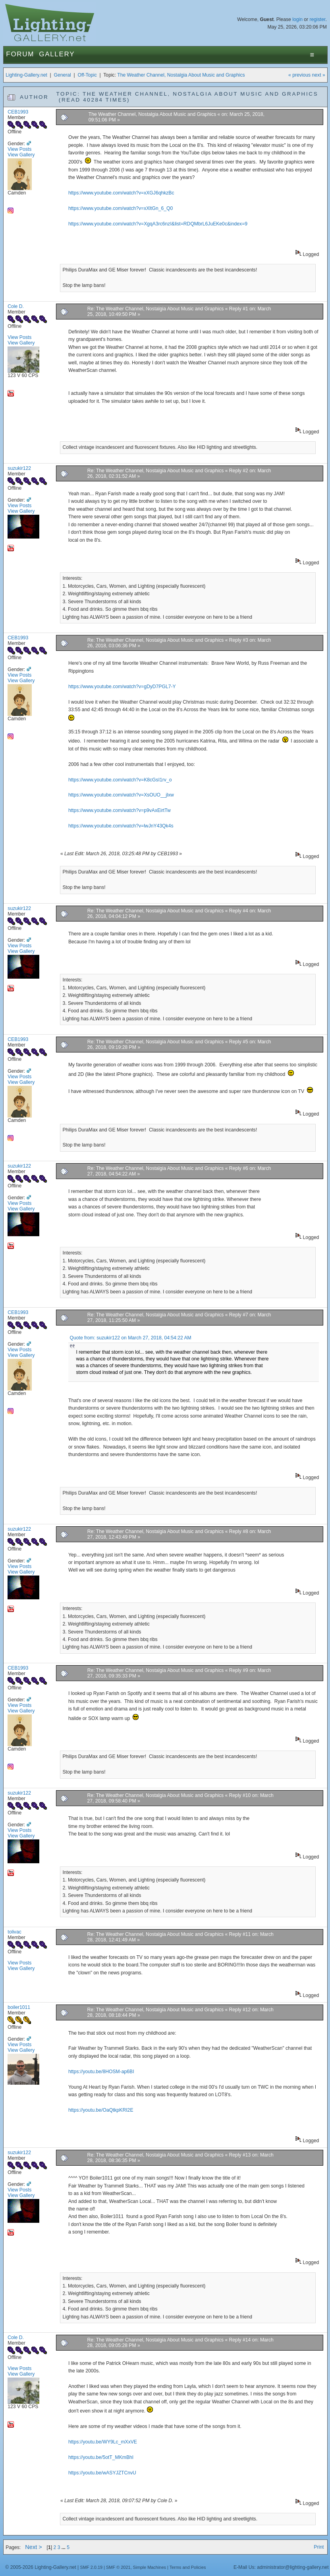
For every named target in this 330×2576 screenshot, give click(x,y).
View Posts (19, 149)
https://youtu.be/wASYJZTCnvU (102, 2473)
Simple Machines (149, 2567)
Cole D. (16, 306)
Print (319, 2547)
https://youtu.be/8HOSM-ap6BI (101, 2071)
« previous (299, 75)
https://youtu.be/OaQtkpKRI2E (100, 2110)
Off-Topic (86, 75)
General (62, 75)
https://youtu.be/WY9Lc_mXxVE (102, 2442)
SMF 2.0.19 (91, 2567)
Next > (33, 2547)
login (297, 19)
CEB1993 (18, 112)
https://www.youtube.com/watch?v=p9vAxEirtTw (119, 810)
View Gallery (21, 155)
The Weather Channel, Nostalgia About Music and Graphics (181, 75)
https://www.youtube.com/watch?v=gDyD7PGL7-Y (122, 686)
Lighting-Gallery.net (26, 75)
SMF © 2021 (118, 2567)
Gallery (57, 54)
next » (318, 75)
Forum (20, 54)
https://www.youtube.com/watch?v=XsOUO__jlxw (121, 795)
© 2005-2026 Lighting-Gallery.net (40, 2567)
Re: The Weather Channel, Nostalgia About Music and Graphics (155, 309)
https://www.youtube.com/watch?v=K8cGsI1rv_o (120, 780)
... (64, 2547)
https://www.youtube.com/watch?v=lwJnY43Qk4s (121, 826)
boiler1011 (19, 2007)
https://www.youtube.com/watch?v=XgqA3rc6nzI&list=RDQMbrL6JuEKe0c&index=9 (157, 224)
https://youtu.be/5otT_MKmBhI (100, 2457)
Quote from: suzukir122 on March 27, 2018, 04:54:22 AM (130, 1338)
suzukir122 (19, 468)
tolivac (14, 1932)
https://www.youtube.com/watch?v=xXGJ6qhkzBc (121, 193)
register (318, 19)
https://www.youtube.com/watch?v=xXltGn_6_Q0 (120, 208)
